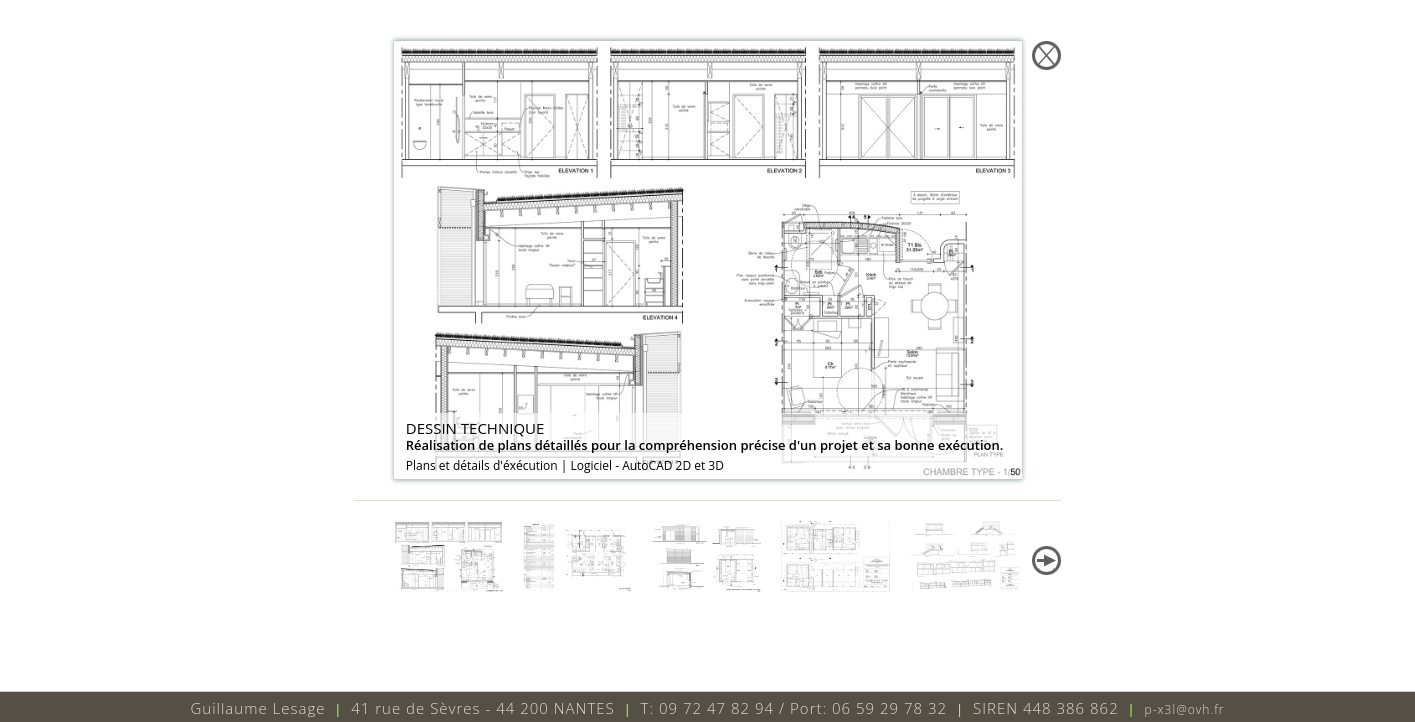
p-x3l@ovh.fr (1185, 709)
